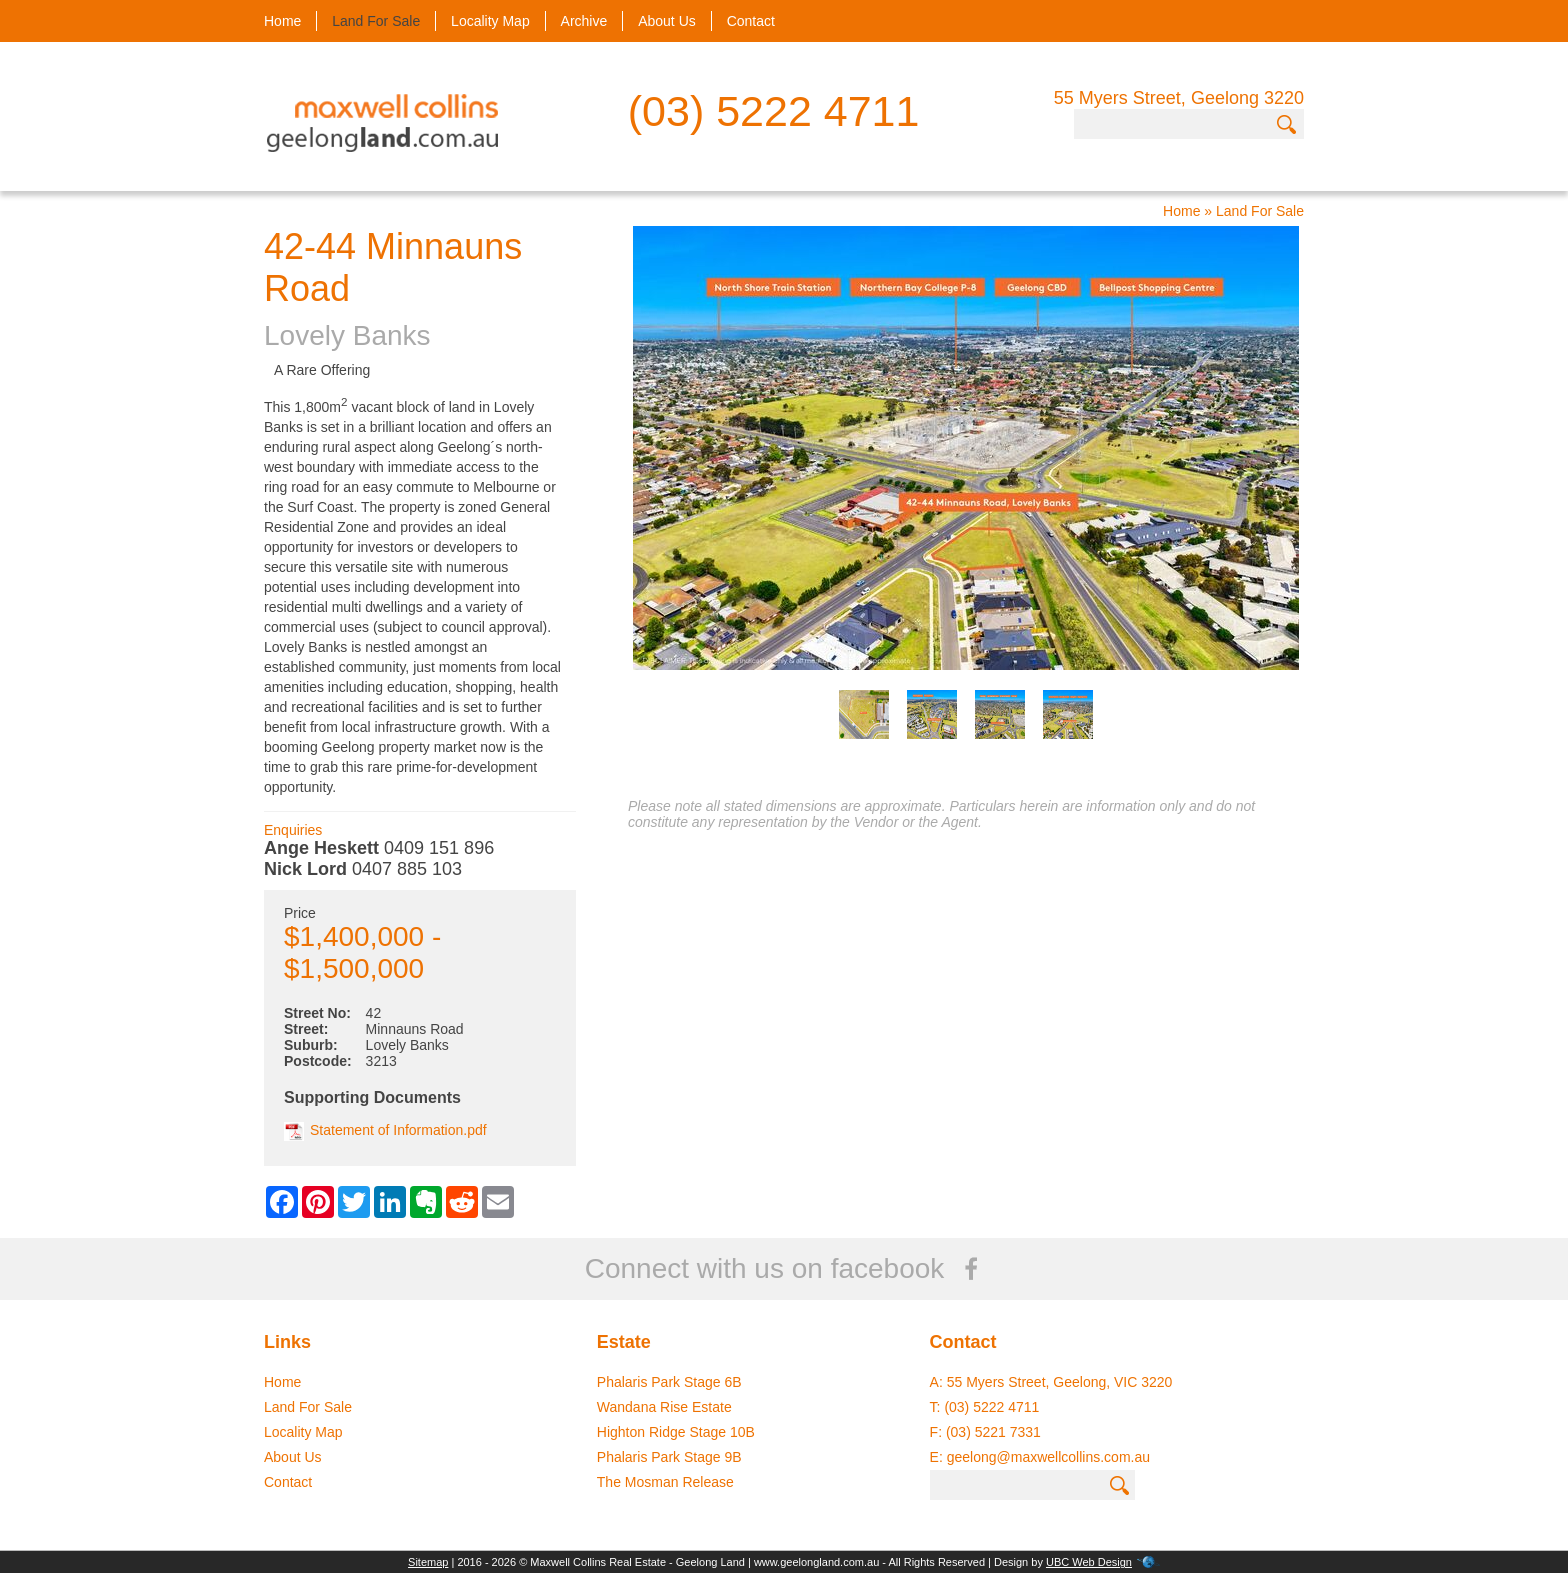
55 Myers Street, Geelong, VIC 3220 (1060, 1382)
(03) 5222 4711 (774, 111)
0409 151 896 (439, 848)
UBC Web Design (1089, 1562)
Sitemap (428, 1562)
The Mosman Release (665, 1482)
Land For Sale (376, 21)
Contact (751, 21)
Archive (584, 21)
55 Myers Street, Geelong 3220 (1179, 98)
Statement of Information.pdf (385, 1130)
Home (282, 21)
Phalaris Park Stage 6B (669, 1382)
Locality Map (490, 21)
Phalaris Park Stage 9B (669, 1457)
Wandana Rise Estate (664, 1407)
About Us (667, 21)
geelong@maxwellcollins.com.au (1048, 1457)
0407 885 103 (407, 869)
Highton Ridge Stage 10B (676, 1432)
